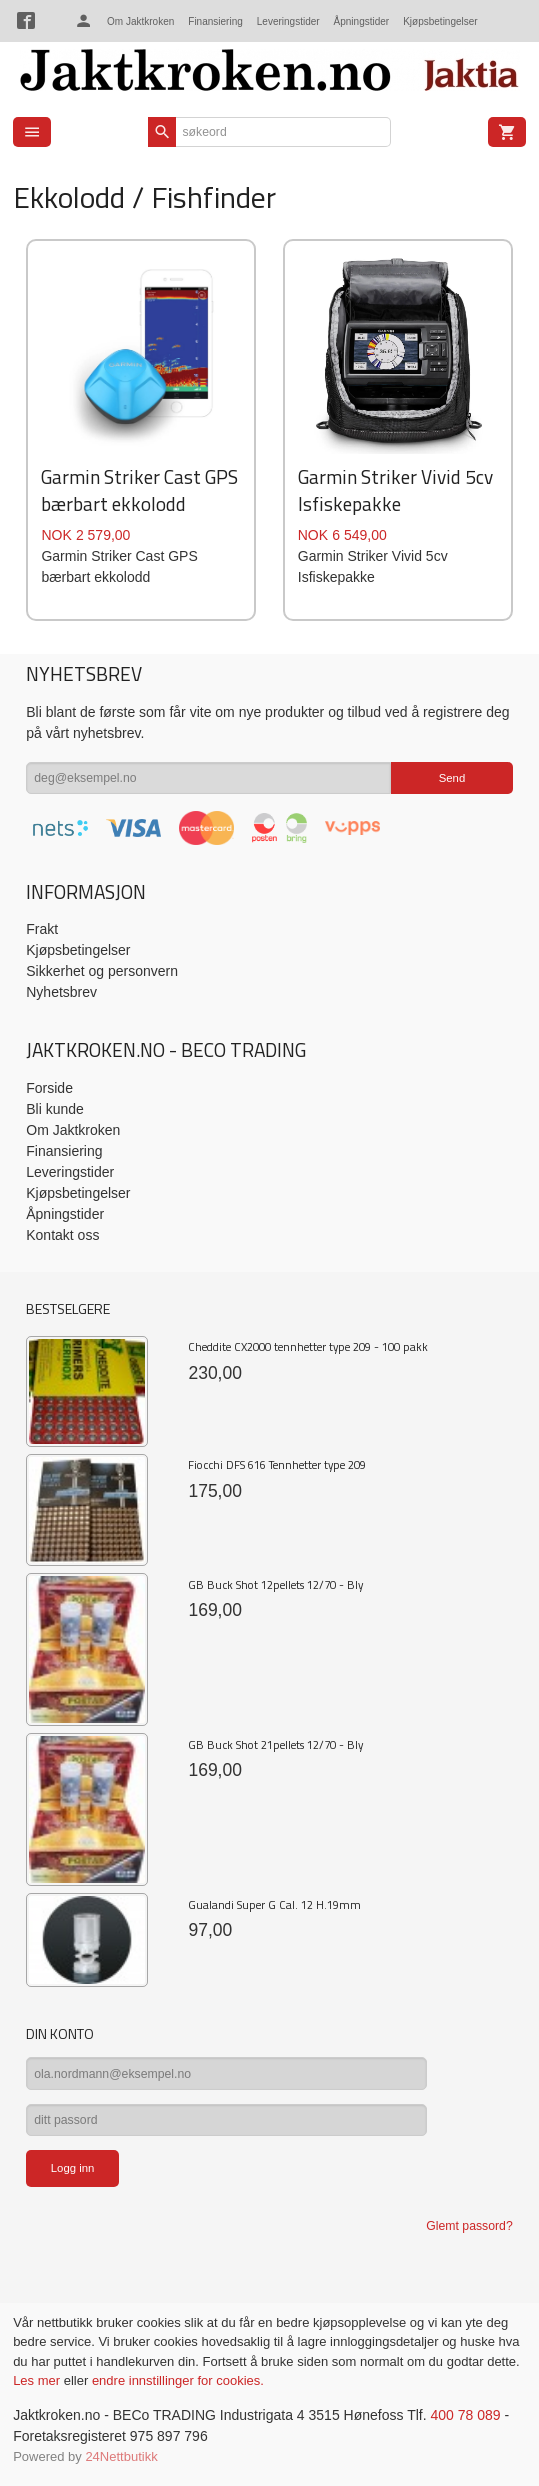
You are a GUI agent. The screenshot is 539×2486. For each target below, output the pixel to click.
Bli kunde (55, 1109)
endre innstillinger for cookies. (178, 2380)
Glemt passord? (469, 2226)
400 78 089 (465, 2415)
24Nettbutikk (121, 2456)
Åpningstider (362, 21)
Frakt (42, 929)
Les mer (38, 2380)
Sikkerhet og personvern (102, 971)
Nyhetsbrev (61, 992)
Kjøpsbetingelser (440, 21)
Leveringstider (288, 21)
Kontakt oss (62, 1235)
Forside (49, 1088)
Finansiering (215, 21)
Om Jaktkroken (140, 21)
